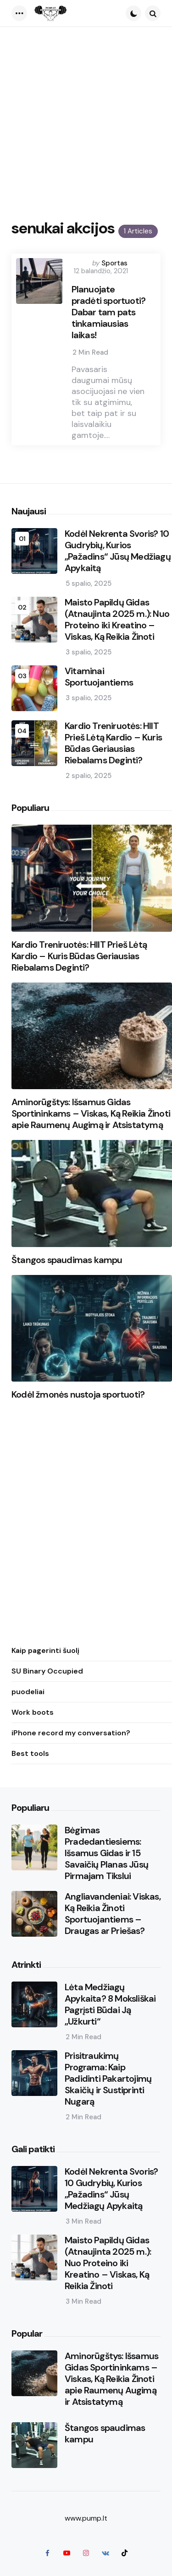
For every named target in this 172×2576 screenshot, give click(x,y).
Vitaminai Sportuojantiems (99, 676)
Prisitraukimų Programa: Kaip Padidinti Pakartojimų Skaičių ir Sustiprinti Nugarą (108, 2078)
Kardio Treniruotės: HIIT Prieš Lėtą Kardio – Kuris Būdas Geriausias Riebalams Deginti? (113, 743)
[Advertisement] (86, 117)
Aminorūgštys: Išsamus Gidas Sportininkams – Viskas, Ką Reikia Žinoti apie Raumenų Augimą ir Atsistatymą (90, 1113)
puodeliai (27, 1691)
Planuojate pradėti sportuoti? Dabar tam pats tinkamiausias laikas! (109, 312)
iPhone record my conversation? (70, 1733)
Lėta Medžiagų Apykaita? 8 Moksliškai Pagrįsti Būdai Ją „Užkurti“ (110, 2004)
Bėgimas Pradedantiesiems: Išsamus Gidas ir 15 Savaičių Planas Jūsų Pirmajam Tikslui (106, 1853)
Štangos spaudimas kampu (66, 1260)
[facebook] (47, 2552)
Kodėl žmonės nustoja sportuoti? (77, 1394)
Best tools (30, 1753)
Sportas (114, 263)
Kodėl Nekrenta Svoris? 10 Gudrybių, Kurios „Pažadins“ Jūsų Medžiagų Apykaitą (118, 551)
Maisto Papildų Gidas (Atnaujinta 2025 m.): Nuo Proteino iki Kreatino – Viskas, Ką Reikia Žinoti (117, 620)
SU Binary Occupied (47, 1671)
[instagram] (86, 2552)
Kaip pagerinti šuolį (45, 1650)
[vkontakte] (105, 2552)
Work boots (32, 1712)
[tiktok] (125, 2552)
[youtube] (67, 2552)
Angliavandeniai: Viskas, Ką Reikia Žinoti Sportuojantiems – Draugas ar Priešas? (113, 1914)
